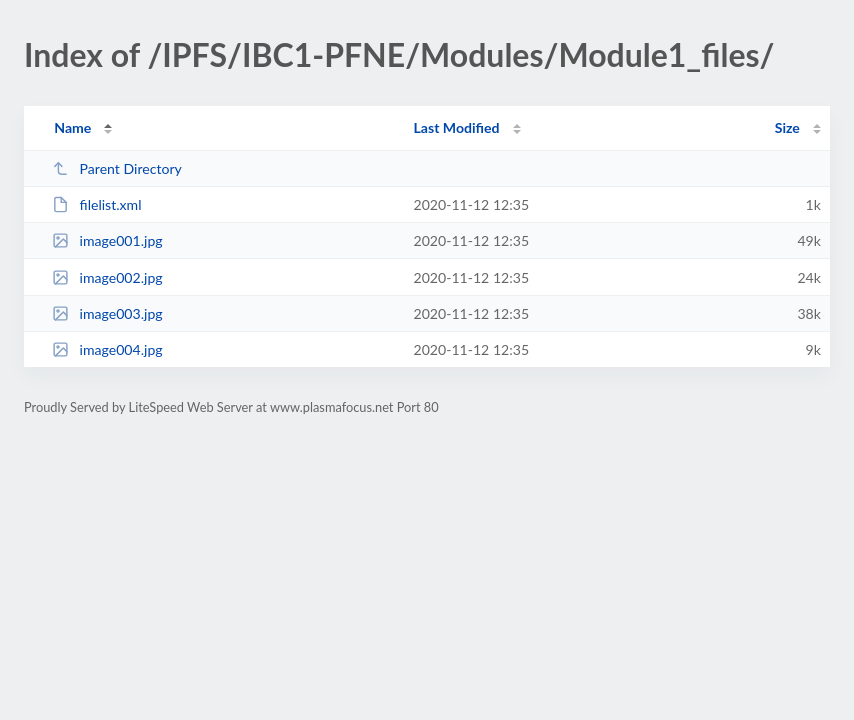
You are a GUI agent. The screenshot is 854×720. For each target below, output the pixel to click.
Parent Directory (117, 168)
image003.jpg (107, 313)
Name (72, 127)
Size (787, 127)
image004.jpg (107, 349)
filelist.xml (96, 204)
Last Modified (457, 127)
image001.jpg (107, 240)
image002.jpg (107, 277)
